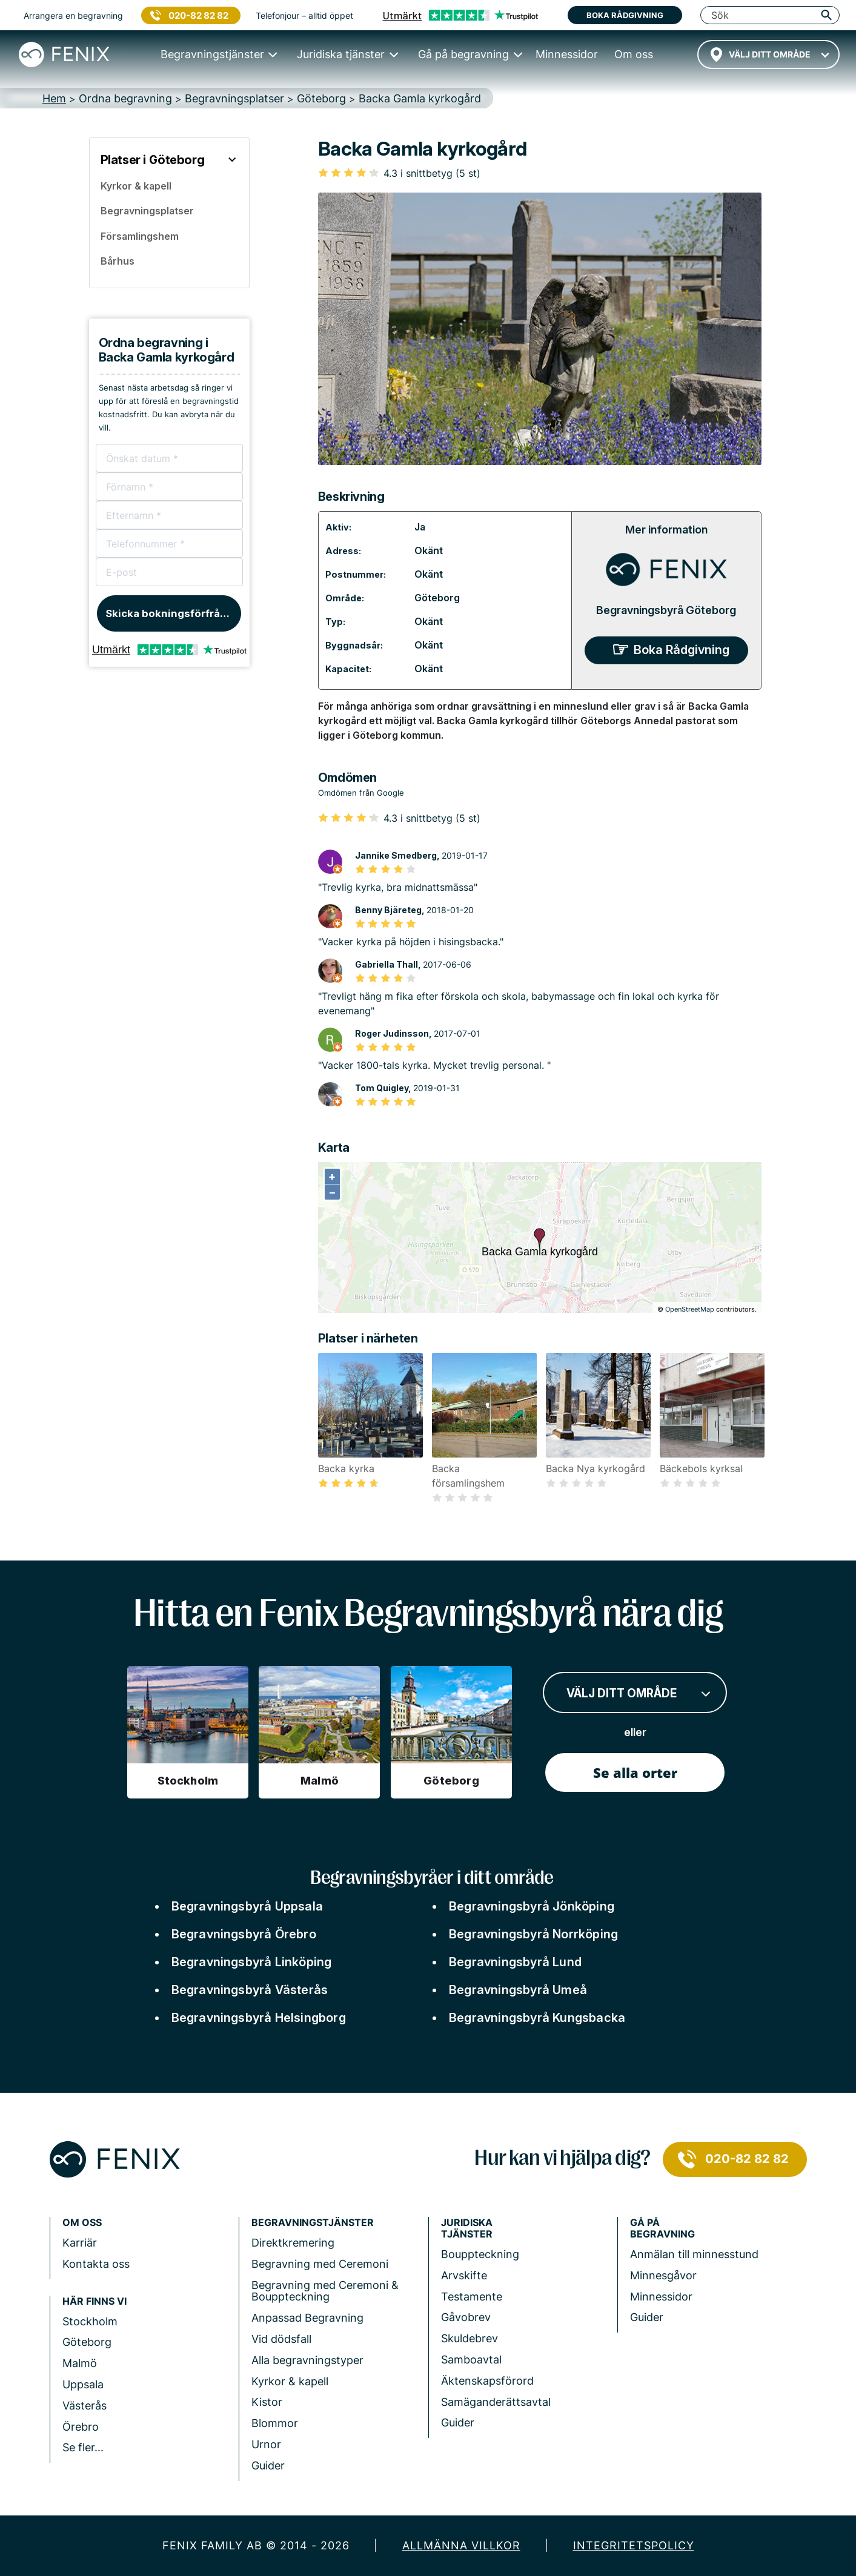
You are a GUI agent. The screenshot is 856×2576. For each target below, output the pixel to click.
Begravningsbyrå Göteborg (666, 610)
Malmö (79, 2363)
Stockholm (90, 2321)
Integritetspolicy (633, 2545)
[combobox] (768, 54)
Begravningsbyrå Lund (515, 1962)
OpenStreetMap (689, 1309)
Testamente (471, 2296)
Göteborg (437, 598)
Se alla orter (635, 1772)
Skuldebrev (469, 2338)
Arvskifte (464, 2275)
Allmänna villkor (461, 2545)
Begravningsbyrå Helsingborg (258, 2017)
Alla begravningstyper (307, 2360)
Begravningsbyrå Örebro (243, 1934)
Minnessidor (661, 2296)
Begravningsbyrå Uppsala (247, 1906)
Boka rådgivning (624, 15)
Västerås (84, 2405)
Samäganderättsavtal (496, 2402)
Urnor (266, 2444)
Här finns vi (94, 2301)
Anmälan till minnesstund (694, 2254)
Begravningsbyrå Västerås (249, 1990)
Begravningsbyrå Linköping (251, 1962)
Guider (268, 2465)
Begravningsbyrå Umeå (518, 1990)
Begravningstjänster (312, 2222)
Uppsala (83, 2384)
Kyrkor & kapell (289, 2381)
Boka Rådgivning (681, 649)
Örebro (80, 2426)
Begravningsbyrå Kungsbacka (537, 2017)
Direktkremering (292, 2242)
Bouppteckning (480, 2254)
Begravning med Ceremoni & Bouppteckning (325, 2291)
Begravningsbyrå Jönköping (531, 1906)
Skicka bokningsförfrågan (172, 613)
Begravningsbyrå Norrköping (533, 1934)
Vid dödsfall (281, 2339)
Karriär (79, 2242)
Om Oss (82, 2222)
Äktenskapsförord (487, 2380)
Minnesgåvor (663, 2275)
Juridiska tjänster (467, 2228)
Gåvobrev (466, 2317)
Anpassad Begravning (307, 2317)
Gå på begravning (662, 2228)
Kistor (266, 2402)
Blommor (274, 2423)
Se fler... (83, 2447)
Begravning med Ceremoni (319, 2263)
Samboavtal (471, 2359)
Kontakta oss (96, 2263)
